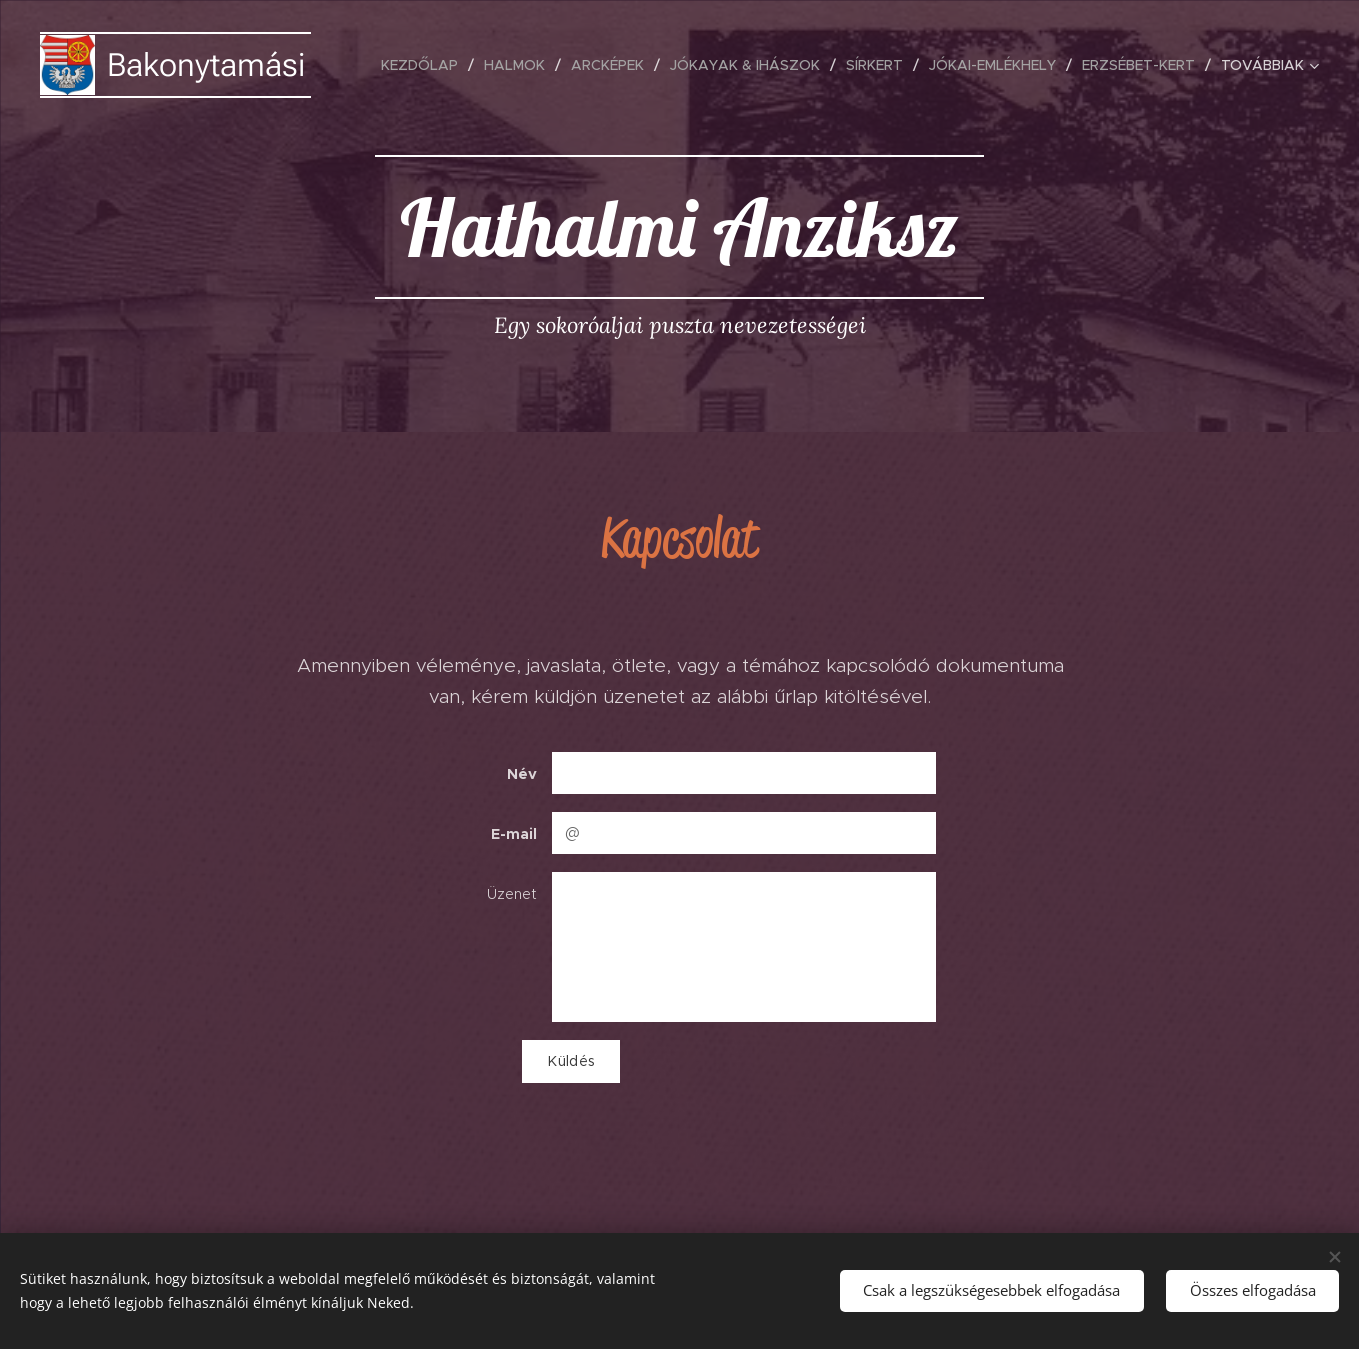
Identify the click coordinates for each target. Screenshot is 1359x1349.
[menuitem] (425, 65)
